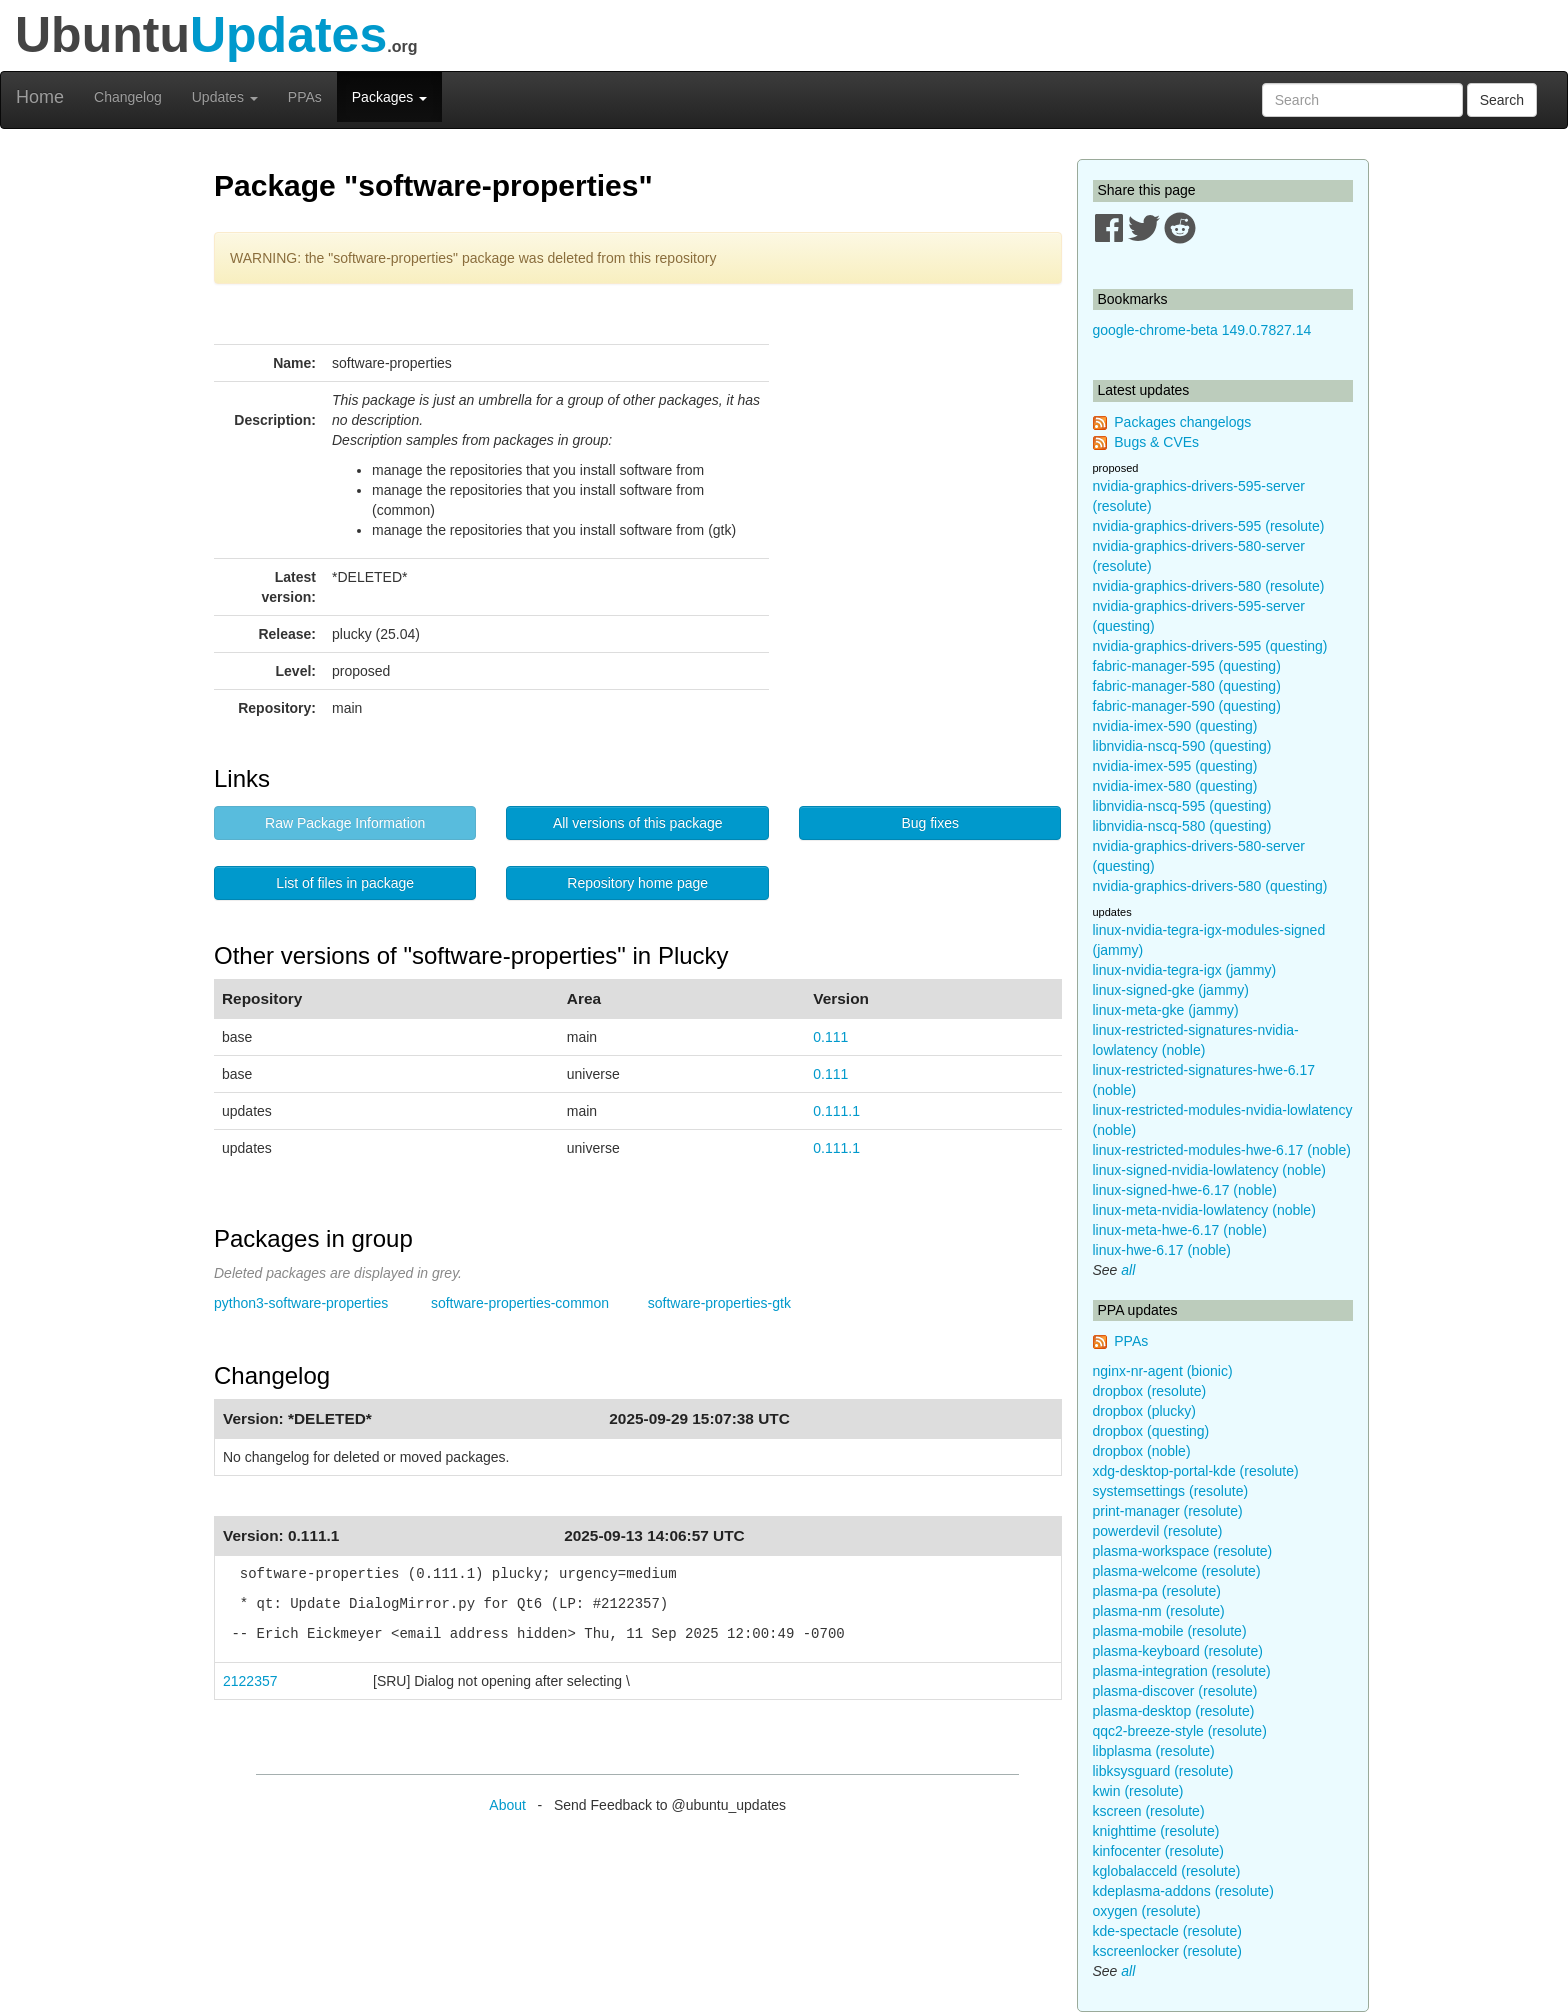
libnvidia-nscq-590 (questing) (1182, 746)
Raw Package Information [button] (345, 823)
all (1128, 1270)
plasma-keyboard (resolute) (1178, 1651)
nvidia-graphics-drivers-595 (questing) (1210, 646)
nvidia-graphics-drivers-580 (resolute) (1209, 586)
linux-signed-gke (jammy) (1171, 990)
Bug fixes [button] (930, 823)
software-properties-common (520, 1303)
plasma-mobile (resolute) (1170, 1631)
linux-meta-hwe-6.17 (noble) (1180, 1230)
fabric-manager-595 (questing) (1187, 666)
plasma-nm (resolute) (1159, 1611)
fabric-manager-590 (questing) (1187, 706)
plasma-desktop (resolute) (1174, 1711)
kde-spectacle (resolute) (1167, 1931)
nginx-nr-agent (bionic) (1163, 1371)
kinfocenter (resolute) (1159, 1851)
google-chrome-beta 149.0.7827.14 (1202, 330)
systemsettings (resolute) (1171, 1491)
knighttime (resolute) (1156, 1831)
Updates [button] (225, 97)
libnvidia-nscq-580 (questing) (1182, 826)
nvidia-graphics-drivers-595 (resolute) (1209, 526)
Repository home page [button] (637, 883)
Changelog (128, 97)
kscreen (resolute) (1149, 1811)
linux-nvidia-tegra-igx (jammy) (1185, 970)
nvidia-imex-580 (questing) (1175, 786)
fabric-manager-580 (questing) (1187, 686)
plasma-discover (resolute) (1175, 1691)
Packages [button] (389, 97)
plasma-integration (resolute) (1182, 1671)
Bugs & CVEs (1156, 442)
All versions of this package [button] (638, 823)
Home (40, 97)
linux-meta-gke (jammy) (1166, 1010)
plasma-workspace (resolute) (1183, 1551)
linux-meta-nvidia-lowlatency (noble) (1204, 1210)
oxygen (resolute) (1147, 1911)
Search (1502, 100)
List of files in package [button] (345, 883)
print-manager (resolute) (1168, 1511)
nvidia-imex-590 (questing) (1175, 726)
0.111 (830, 1037)
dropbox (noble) (1142, 1451)
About (507, 1805)
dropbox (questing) (1151, 1431)
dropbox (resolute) (1150, 1391)
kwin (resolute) (1138, 1791)
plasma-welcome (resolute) (1177, 1571)
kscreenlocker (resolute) (1167, 1951)
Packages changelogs (1182, 422)
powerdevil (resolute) (1158, 1531)
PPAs (305, 97)
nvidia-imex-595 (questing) (1175, 766)
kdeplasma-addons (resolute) (1183, 1891)
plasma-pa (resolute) (1157, 1591)
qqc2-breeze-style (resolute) (1180, 1731)
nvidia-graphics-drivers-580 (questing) (1210, 886)
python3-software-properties (301, 1303)
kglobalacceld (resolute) (1167, 1871)
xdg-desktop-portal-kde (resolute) (1196, 1471)
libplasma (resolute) (1154, 1751)
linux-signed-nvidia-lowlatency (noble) (1209, 1170)
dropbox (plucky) (1145, 1411)
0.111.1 (836, 1111)
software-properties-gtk (719, 1303)
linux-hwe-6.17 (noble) (1162, 1250)
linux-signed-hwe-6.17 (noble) (1185, 1190)
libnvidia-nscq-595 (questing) (1182, 806)
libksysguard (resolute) (1163, 1771)
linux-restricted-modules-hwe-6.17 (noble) (1222, 1150)
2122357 (250, 1681)
